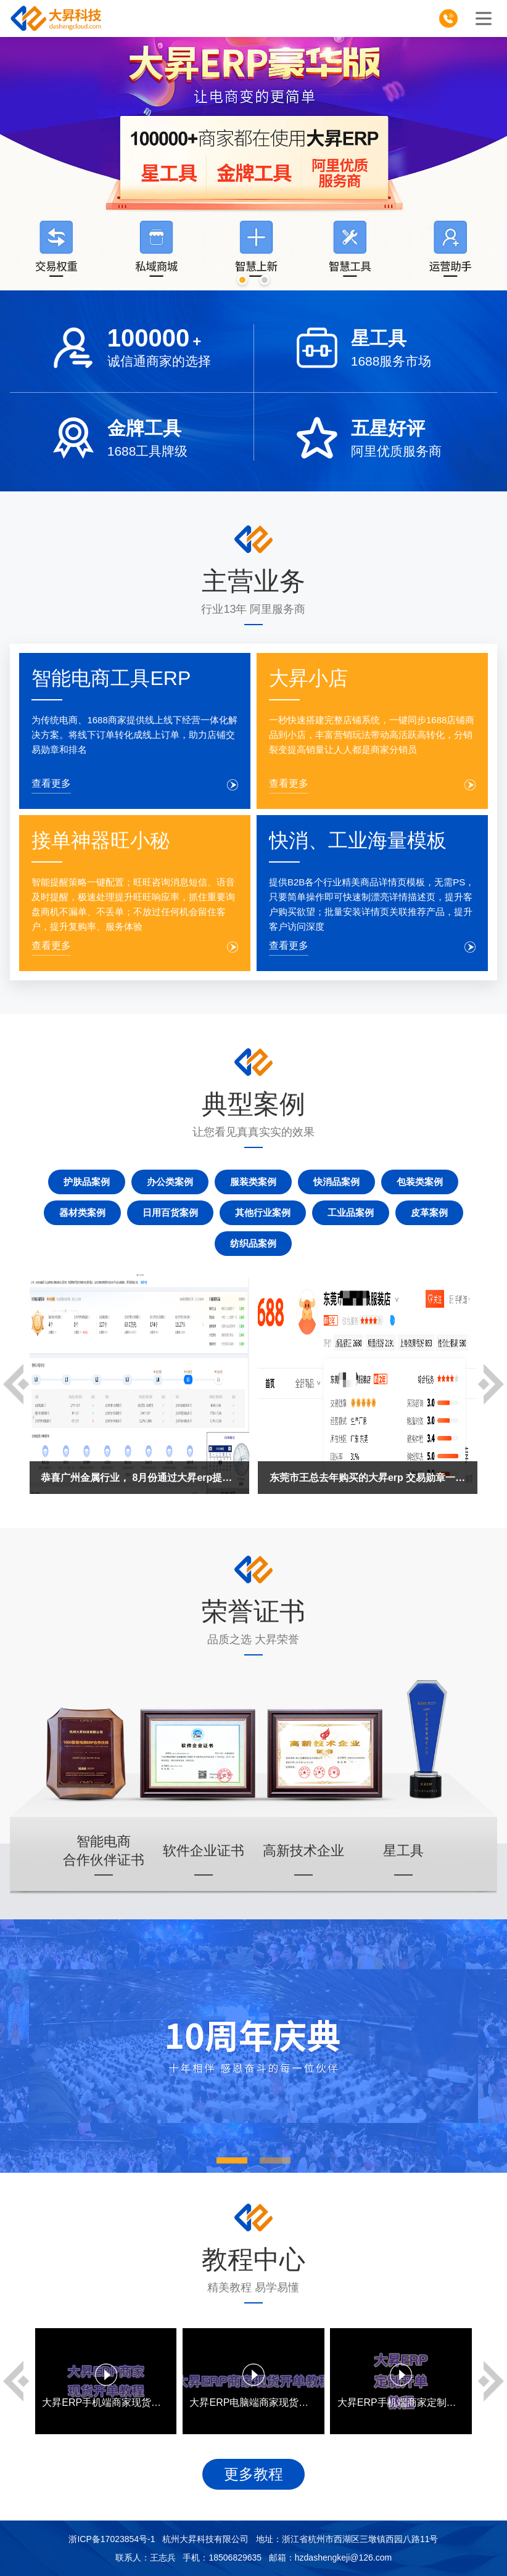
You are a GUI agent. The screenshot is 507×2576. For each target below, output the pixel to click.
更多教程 (253, 2474)
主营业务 (253, 581)
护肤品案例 (87, 1181)
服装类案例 (253, 1181)
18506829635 (235, 2557)
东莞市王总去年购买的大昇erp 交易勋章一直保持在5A (368, 1477)
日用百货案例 (170, 1212)
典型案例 (253, 1103)
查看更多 (51, 783)
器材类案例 (82, 1212)
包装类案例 (420, 1181)
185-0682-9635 (453, 21)
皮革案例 (429, 1212)
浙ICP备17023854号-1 (111, 2539)
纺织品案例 (253, 1243)
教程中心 (253, 2259)
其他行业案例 (263, 1212)
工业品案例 (351, 1212)
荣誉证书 (253, 1611)
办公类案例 (170, 1181)
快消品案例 (336, 1181)
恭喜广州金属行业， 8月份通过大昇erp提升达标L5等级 (139, 1477)
